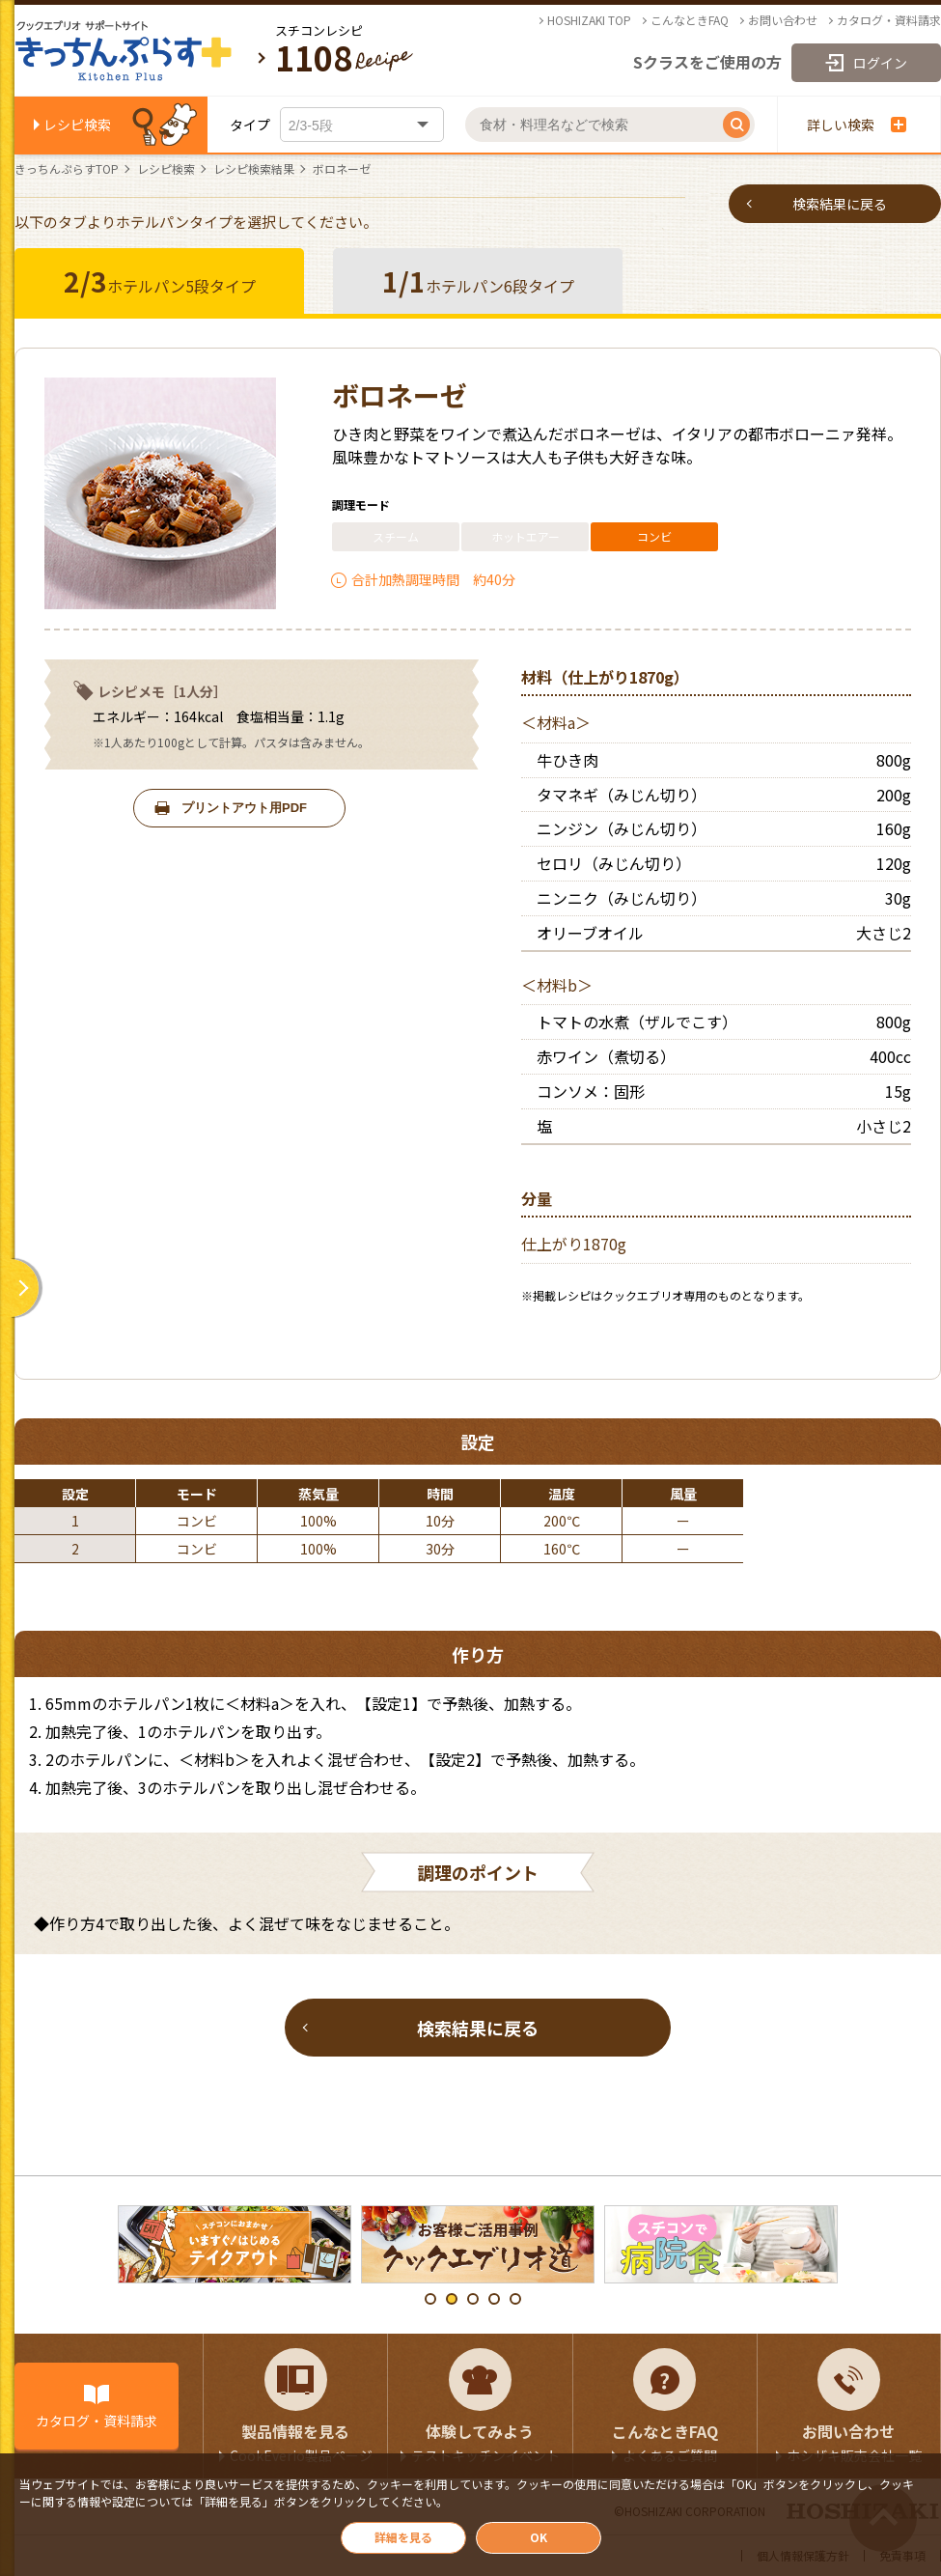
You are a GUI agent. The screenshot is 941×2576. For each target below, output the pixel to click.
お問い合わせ (782, 20)
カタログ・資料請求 (889, 20)
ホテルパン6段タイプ (478, 281)
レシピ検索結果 (253, 169)
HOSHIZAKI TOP (589, 20)
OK (538, 2537)
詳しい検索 (856, 124)
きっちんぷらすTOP (66, 169)
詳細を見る (403, 2537)
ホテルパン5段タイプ (160, 281)
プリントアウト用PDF (244, 807)
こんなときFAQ (689, 20)
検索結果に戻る (839, 203)
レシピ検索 (77, 124)
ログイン (880, 62)
